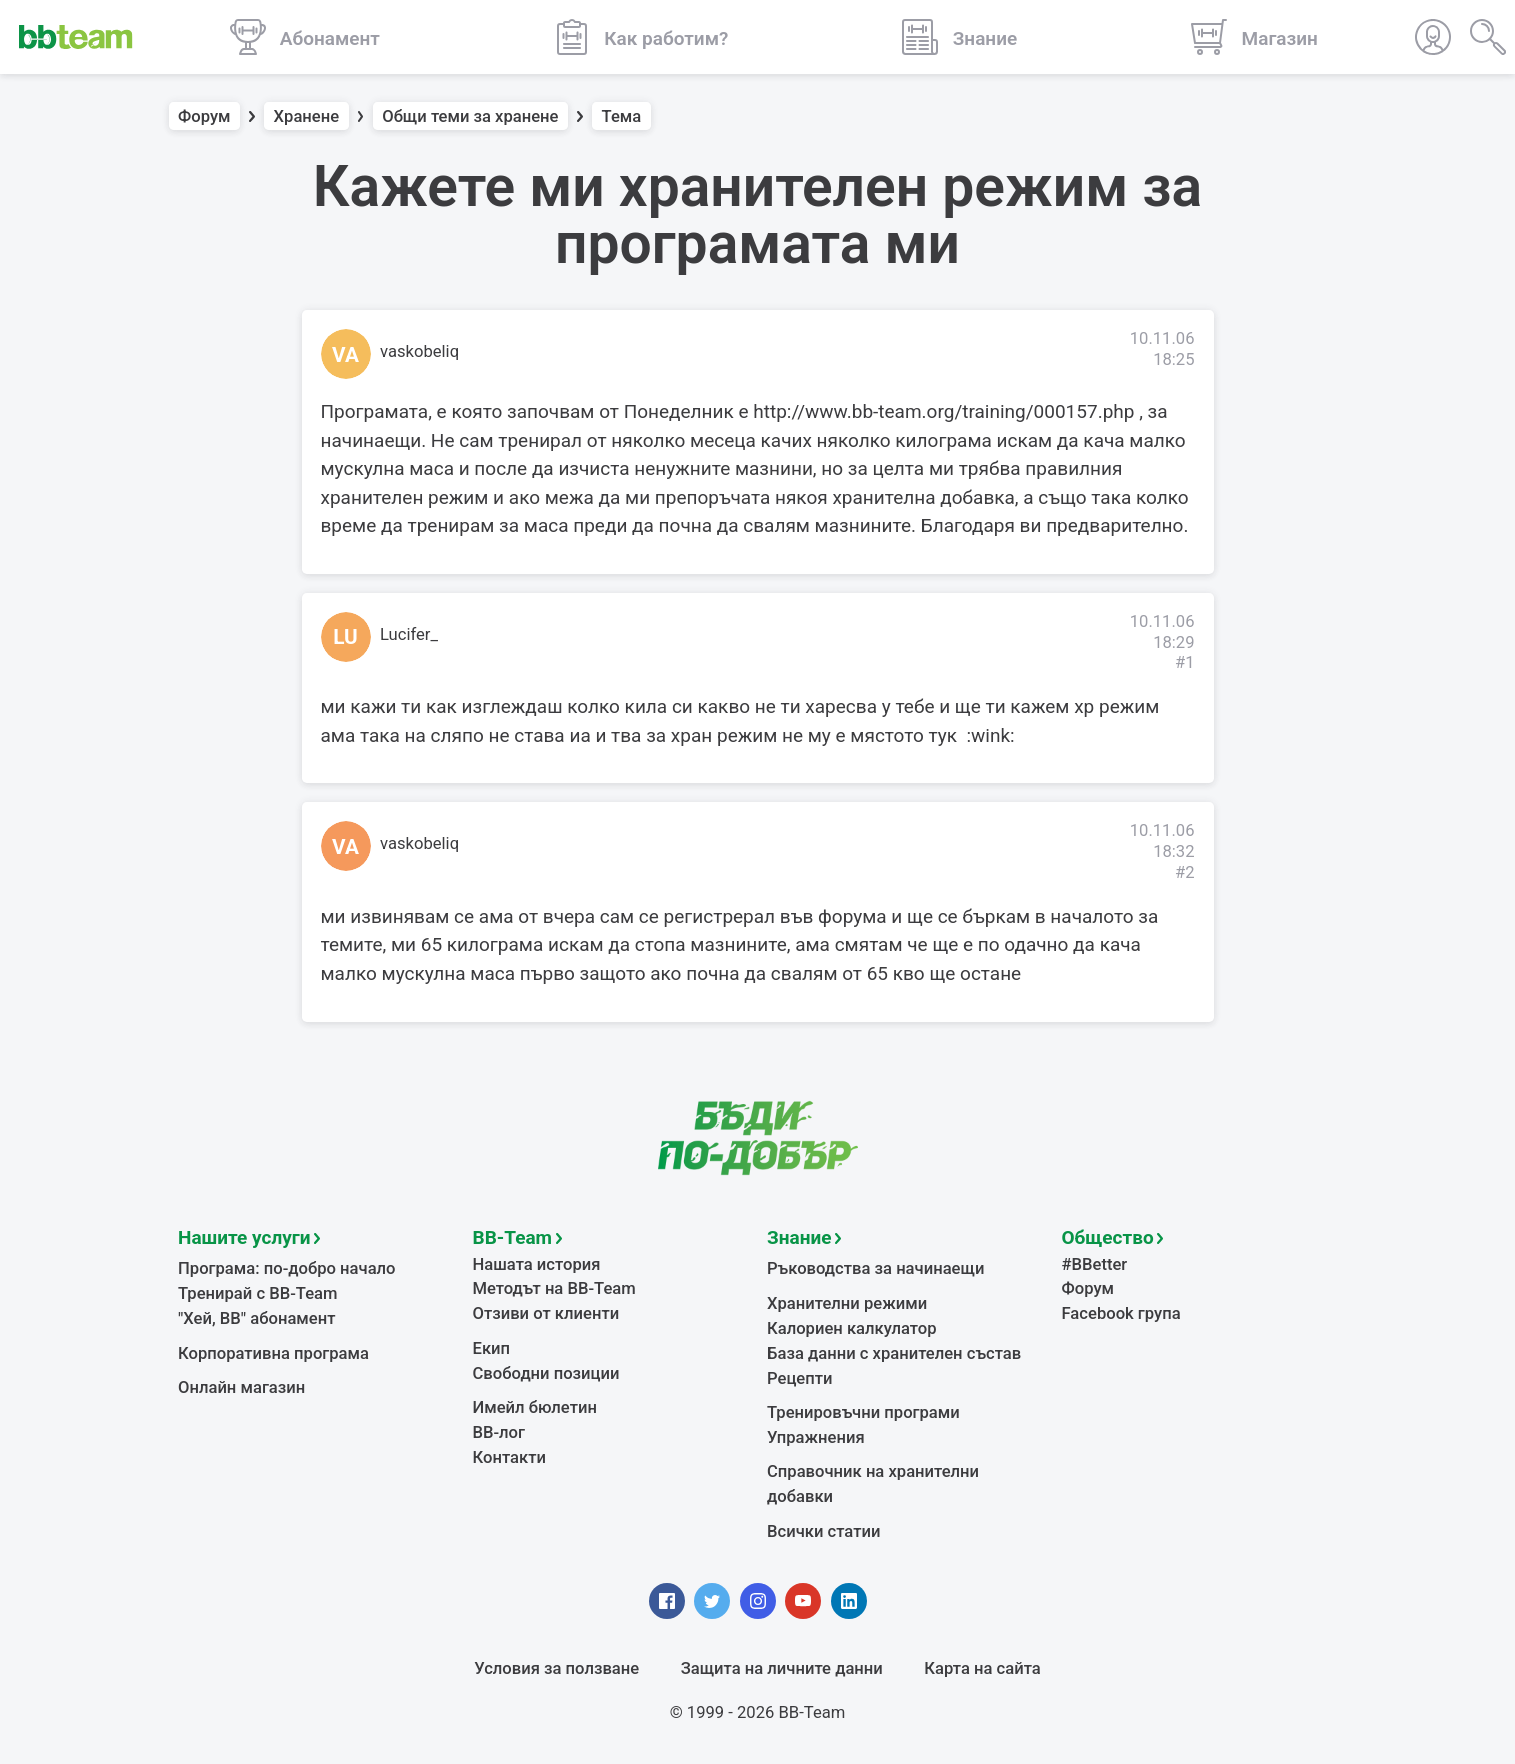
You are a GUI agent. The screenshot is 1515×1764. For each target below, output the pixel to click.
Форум (204, 116)
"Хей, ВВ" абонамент (256, 1318)
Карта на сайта (982, 1668)
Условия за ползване (556, 1668)
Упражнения (816, 1437)
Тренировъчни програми (863, 1412)
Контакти (509, 1457)
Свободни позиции (546, 1373)
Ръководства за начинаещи (875, 1268)
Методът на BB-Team (554, 1288)
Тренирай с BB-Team (257, 1293)
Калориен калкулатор (852, 1328)
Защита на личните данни (782, 1668)
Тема (622, 116)
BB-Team (513, 1237)
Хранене (307, 116)
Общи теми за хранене (470, 116)
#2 (1185, 872)
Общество (1108, 1237)
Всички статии (823, 1531)
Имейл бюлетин (535, 1407)
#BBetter (1095, 1264)
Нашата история (537, 1264)
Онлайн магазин (241, 1387)
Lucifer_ (409, 634)
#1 (1185, 662)
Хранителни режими (847, 1303)
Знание (799, 1237)
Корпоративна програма (273, 1353)
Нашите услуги (244, 1237)
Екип (492, 1348)
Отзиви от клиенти (546, 1313)
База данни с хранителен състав (894, 1353)
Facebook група (1121, 1313)
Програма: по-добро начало (287, 1268)
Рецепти (800, 1378)
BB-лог (499, 1432)
